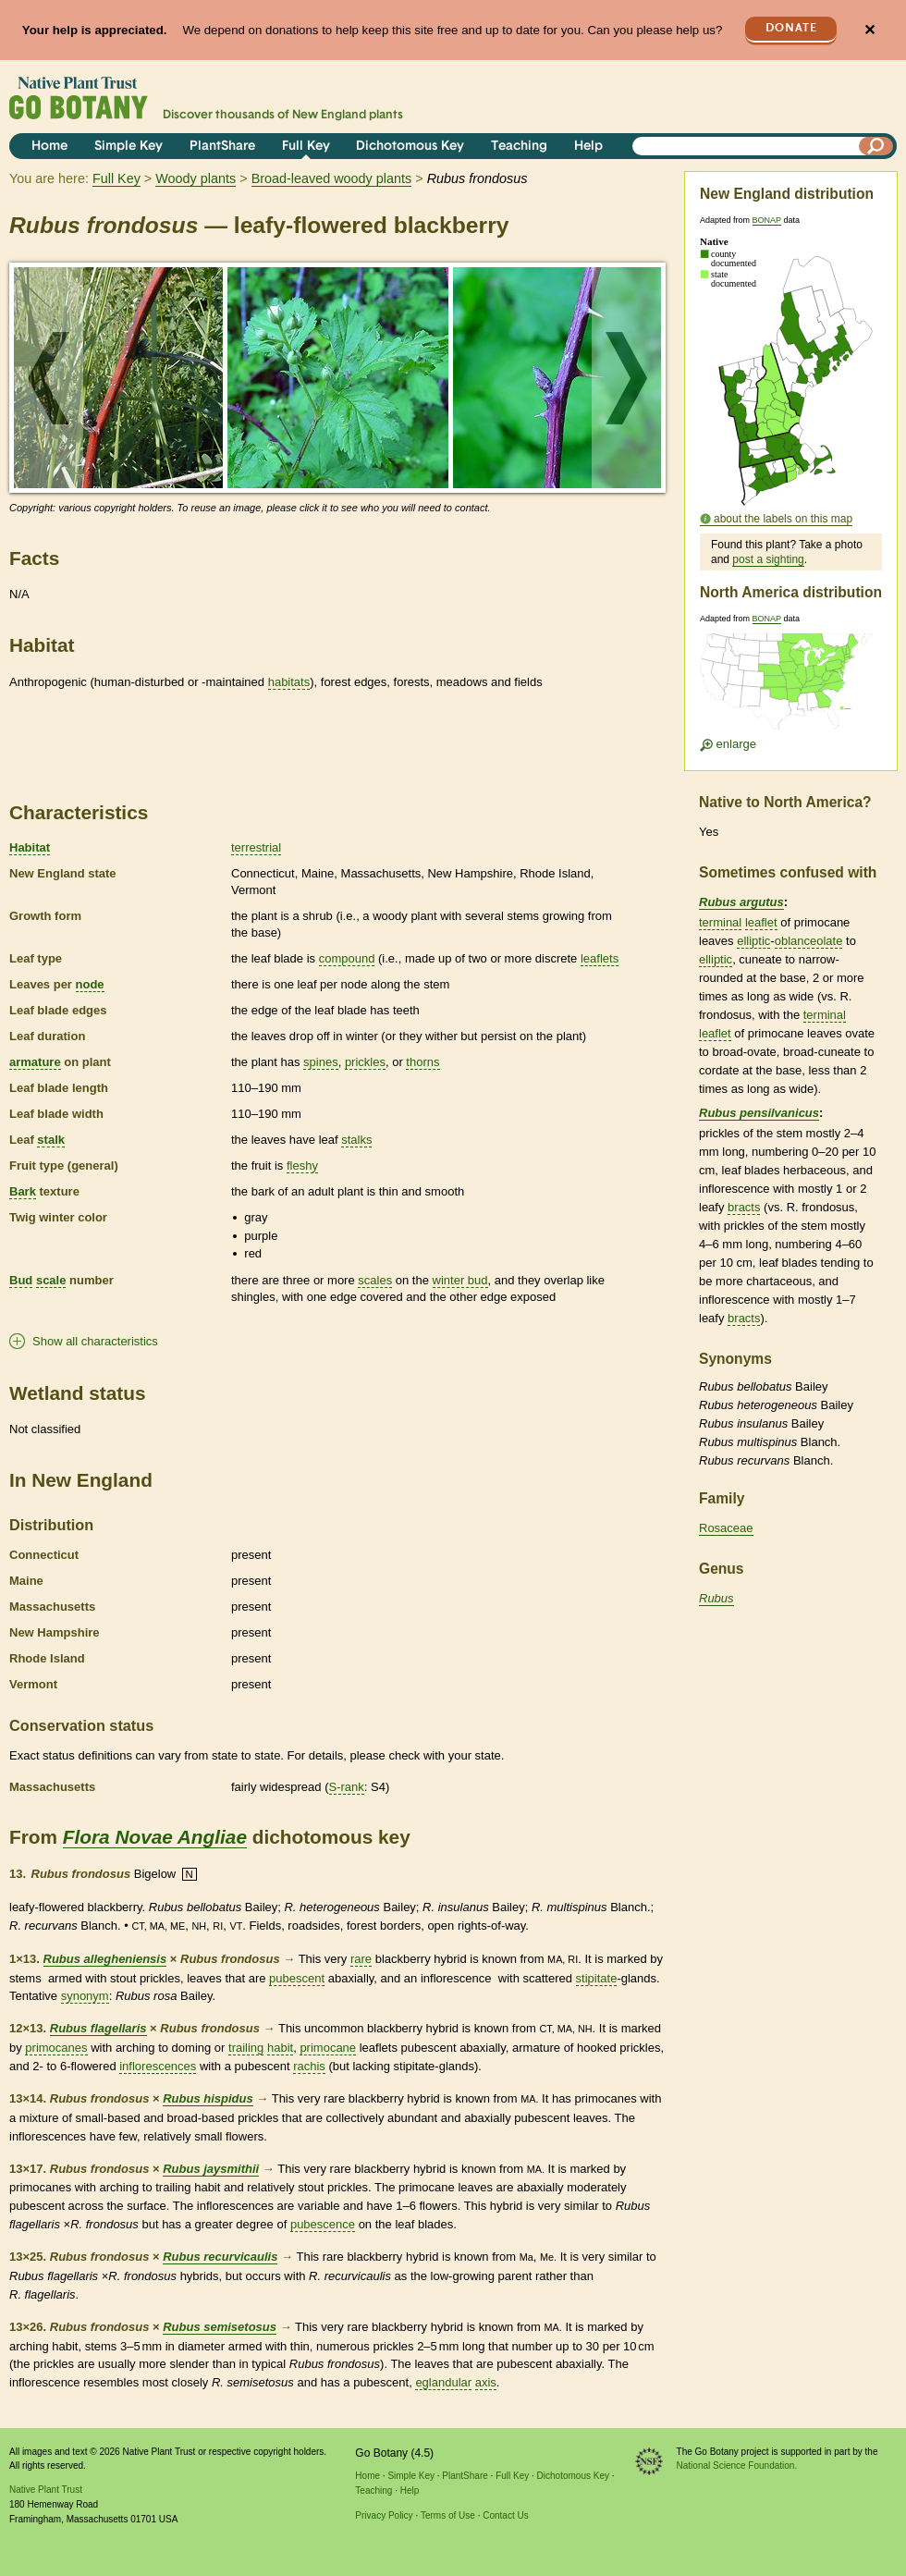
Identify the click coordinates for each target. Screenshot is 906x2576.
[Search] (876, 146)
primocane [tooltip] (328, 2048)
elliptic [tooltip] (753, 941)
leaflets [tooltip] (599, 958)
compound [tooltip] (347, 958)
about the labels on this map (783, 518)
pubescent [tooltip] (296, 1978)
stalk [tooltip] (51, 1140)
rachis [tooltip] (309, 2066)
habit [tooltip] (280, 2048)
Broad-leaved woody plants (331, 178)
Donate (791, 28)
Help (588, 146)
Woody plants (195, 178)
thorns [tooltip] (422, 1062)
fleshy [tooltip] (302, 1165)
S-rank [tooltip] (346, 1787)
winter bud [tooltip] (460, 1280)
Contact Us (505, 2515)
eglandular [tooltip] (443, 2382)
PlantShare (222, 146)
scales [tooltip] (375, 1280)
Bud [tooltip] (20, 1280)
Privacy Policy (383, 2515)
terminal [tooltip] (720, 922)
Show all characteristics (95, 1341)
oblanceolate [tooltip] (809, 941)
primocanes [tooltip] (56, 2048)
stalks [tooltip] (356, 1140)
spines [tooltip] (320, 1062)
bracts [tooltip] (744, 1207)
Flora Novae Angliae (155, 1836)
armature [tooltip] (35, 1062)
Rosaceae (726, 1528)
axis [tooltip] (485, 2382)
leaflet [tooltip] (761, 922)
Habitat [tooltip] (29, 847)
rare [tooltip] (361, 1959)
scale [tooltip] (51, 1280)
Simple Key (128, 146)
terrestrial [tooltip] (256, 847)
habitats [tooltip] (289, 682)
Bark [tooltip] (22, 1191)
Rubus (716, 1598)
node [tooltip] (90, 984)
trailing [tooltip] (245, 2048)
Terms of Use (448, 2515)
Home (49, 146)
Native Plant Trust (45, 2489)
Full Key (306, 146)
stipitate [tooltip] (597, 1978)
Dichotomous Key (410, 146)
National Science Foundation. (737, 2465)
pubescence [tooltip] (322, 2224)
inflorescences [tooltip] (157, 2066)
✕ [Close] (869, 30)
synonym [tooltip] (85, 1996)
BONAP (767, 220)
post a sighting (767, 559)
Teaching (519, 146)
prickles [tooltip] (365, 1062)
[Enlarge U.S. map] (790, 687)
